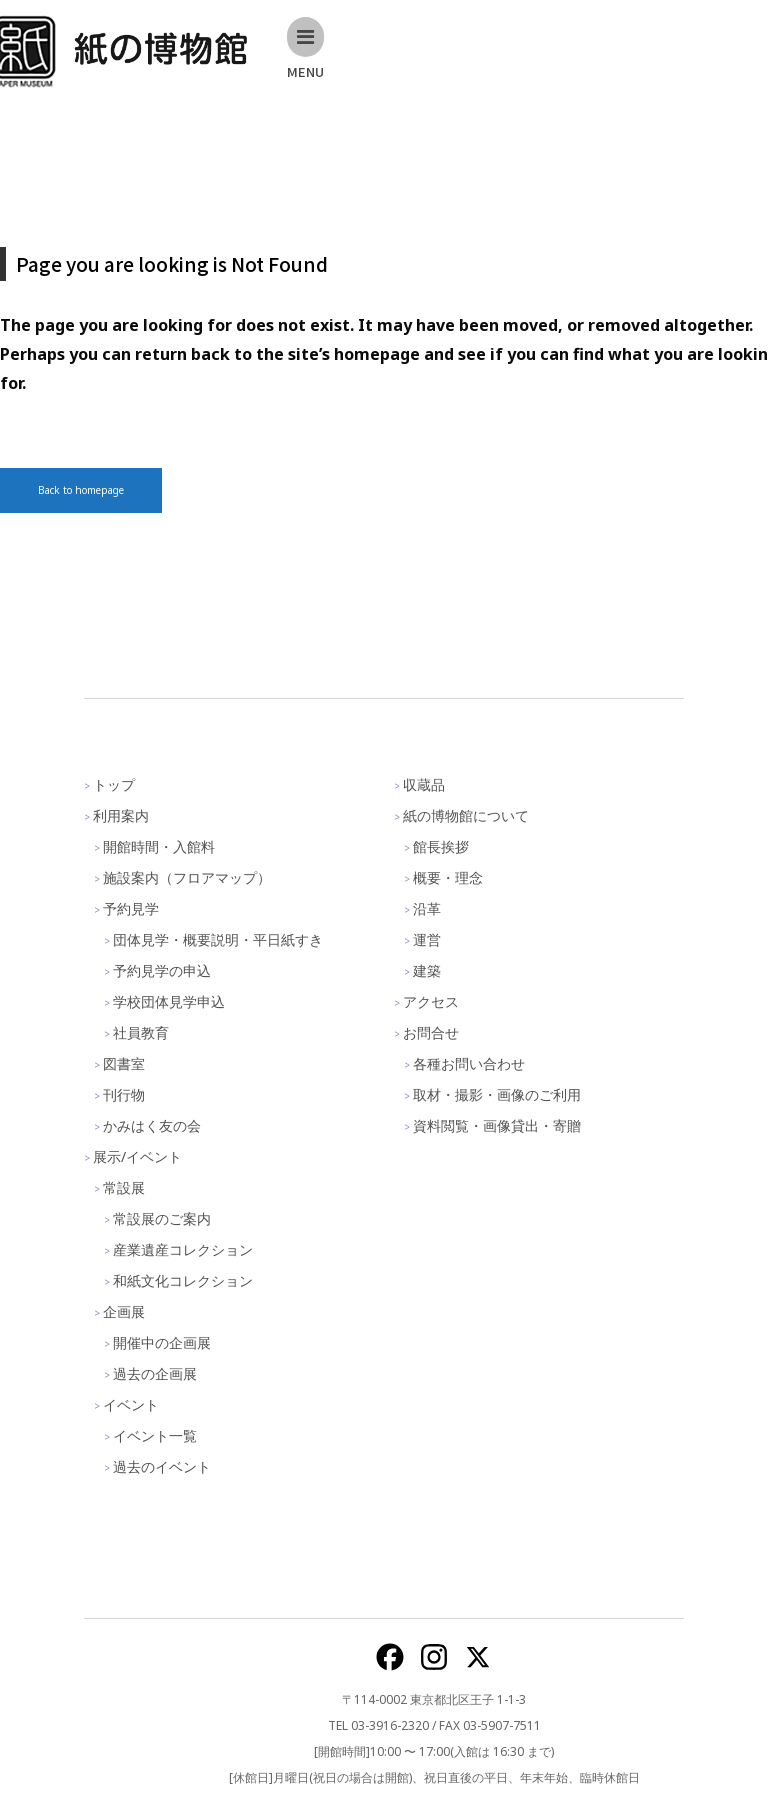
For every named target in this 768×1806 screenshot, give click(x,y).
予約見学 (131, 908)
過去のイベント (162, 1466)
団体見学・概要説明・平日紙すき (218, 939)
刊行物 (124, 1094)
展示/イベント (137, 1156)
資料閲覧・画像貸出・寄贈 (497, 1125)
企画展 (124, 1311)
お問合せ (431, 1032)
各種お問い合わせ (469, 1063)
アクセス (431, 1001)
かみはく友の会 (152, 1125)
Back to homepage (81, 490)
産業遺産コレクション (183, 1249)
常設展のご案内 (162, 1218)
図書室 (124, 1063)
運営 (427, 939)
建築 (427, 970)
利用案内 (121, 815)
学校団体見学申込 (169, 1001)
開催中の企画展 (162, 1342)
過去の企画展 (155, 1373)
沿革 (427, 908)
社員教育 (141, 1032)
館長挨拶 (441, 846)
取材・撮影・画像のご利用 (497, 1094)
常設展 (124, 1187)
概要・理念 (448, 877)
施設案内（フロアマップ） (187, 877)
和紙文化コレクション (183, 1280)
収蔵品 (424, 784)
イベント (131, 1404)
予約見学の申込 (162, 970)
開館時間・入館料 (159, 846)
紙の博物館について (466, 815)
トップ (114, 784)
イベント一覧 (155, 1435)
